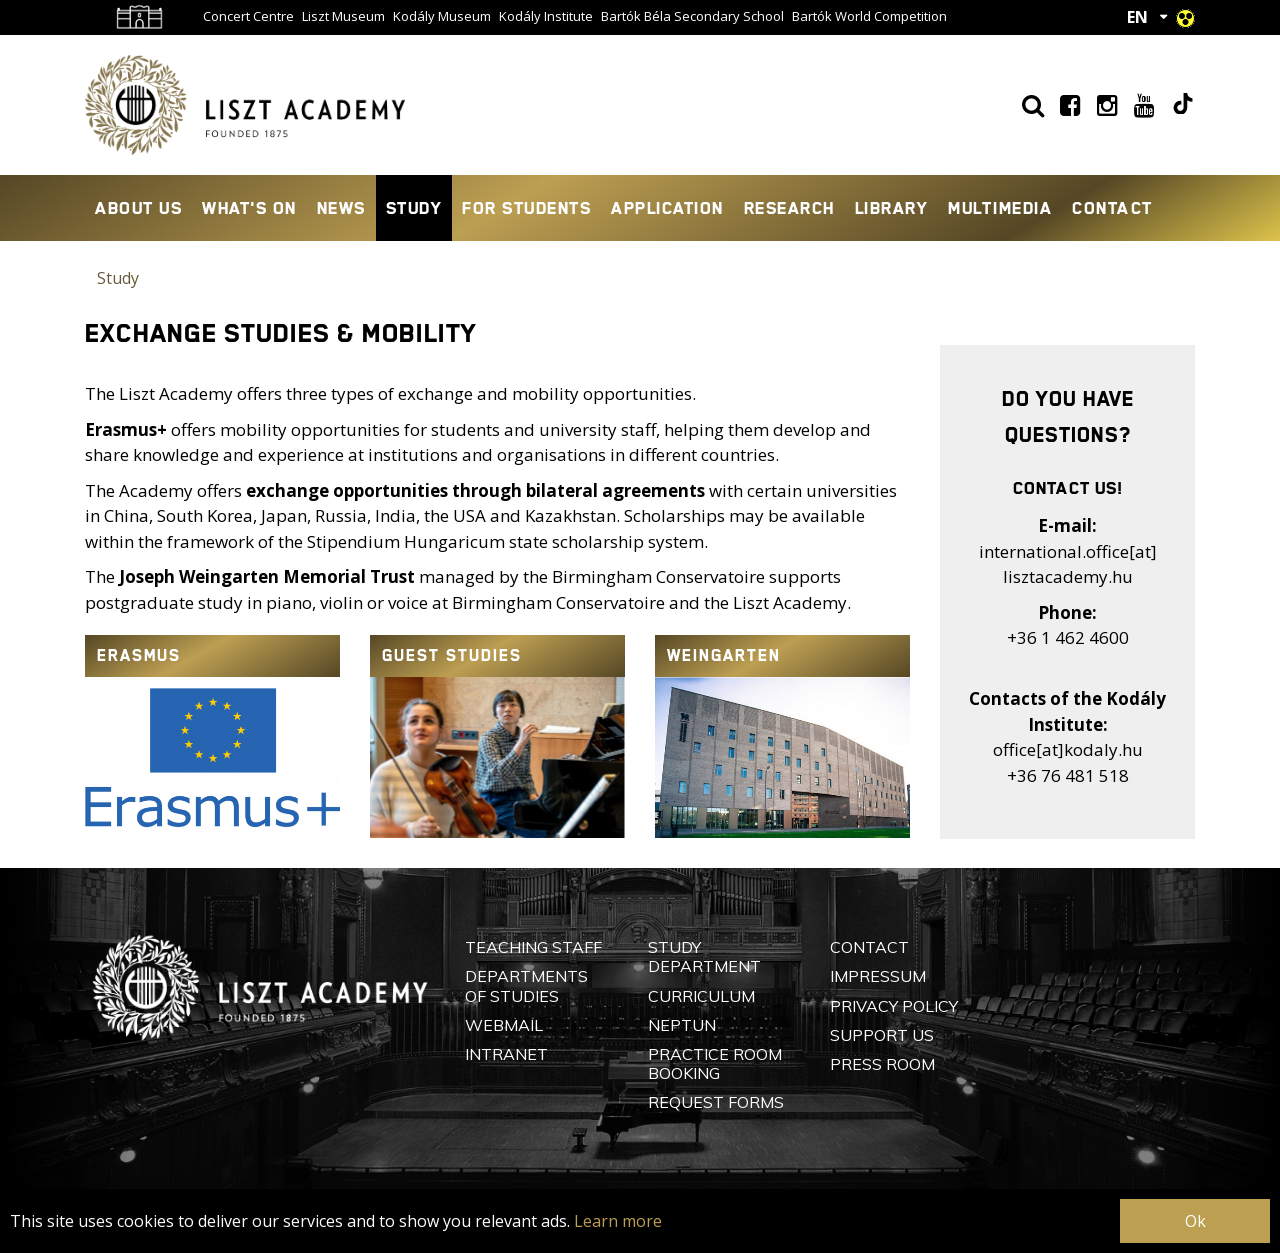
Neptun (682, 1025)
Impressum (878, 976)
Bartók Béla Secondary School (692, 16)
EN (1137, 17)
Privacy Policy (894, 1006)
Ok (1195, 1221)
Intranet (506, 1054)
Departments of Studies (526, 985)
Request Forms (716, 1102)
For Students (526, 208)
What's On (249, 208)
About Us (138, 208)
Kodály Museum (442, 16)
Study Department (704, 956)
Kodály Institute (546, 16)
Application (667, 208)
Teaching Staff (533, 947)
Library (892, 208)
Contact (1112, 208)
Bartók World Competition (869, 16)
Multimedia (1000, 208)
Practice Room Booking (715, 1063)
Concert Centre (248, 16)
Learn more (618, 1221)
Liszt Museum (343, 16)
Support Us (882, 1035)
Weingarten (724, 655)
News (341, 208)
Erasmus (139, 655)
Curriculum (701, 996)
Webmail (504, 1025)
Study (414, 208)
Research (789, 208)
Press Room (882, 1064)
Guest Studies (452, 655)
